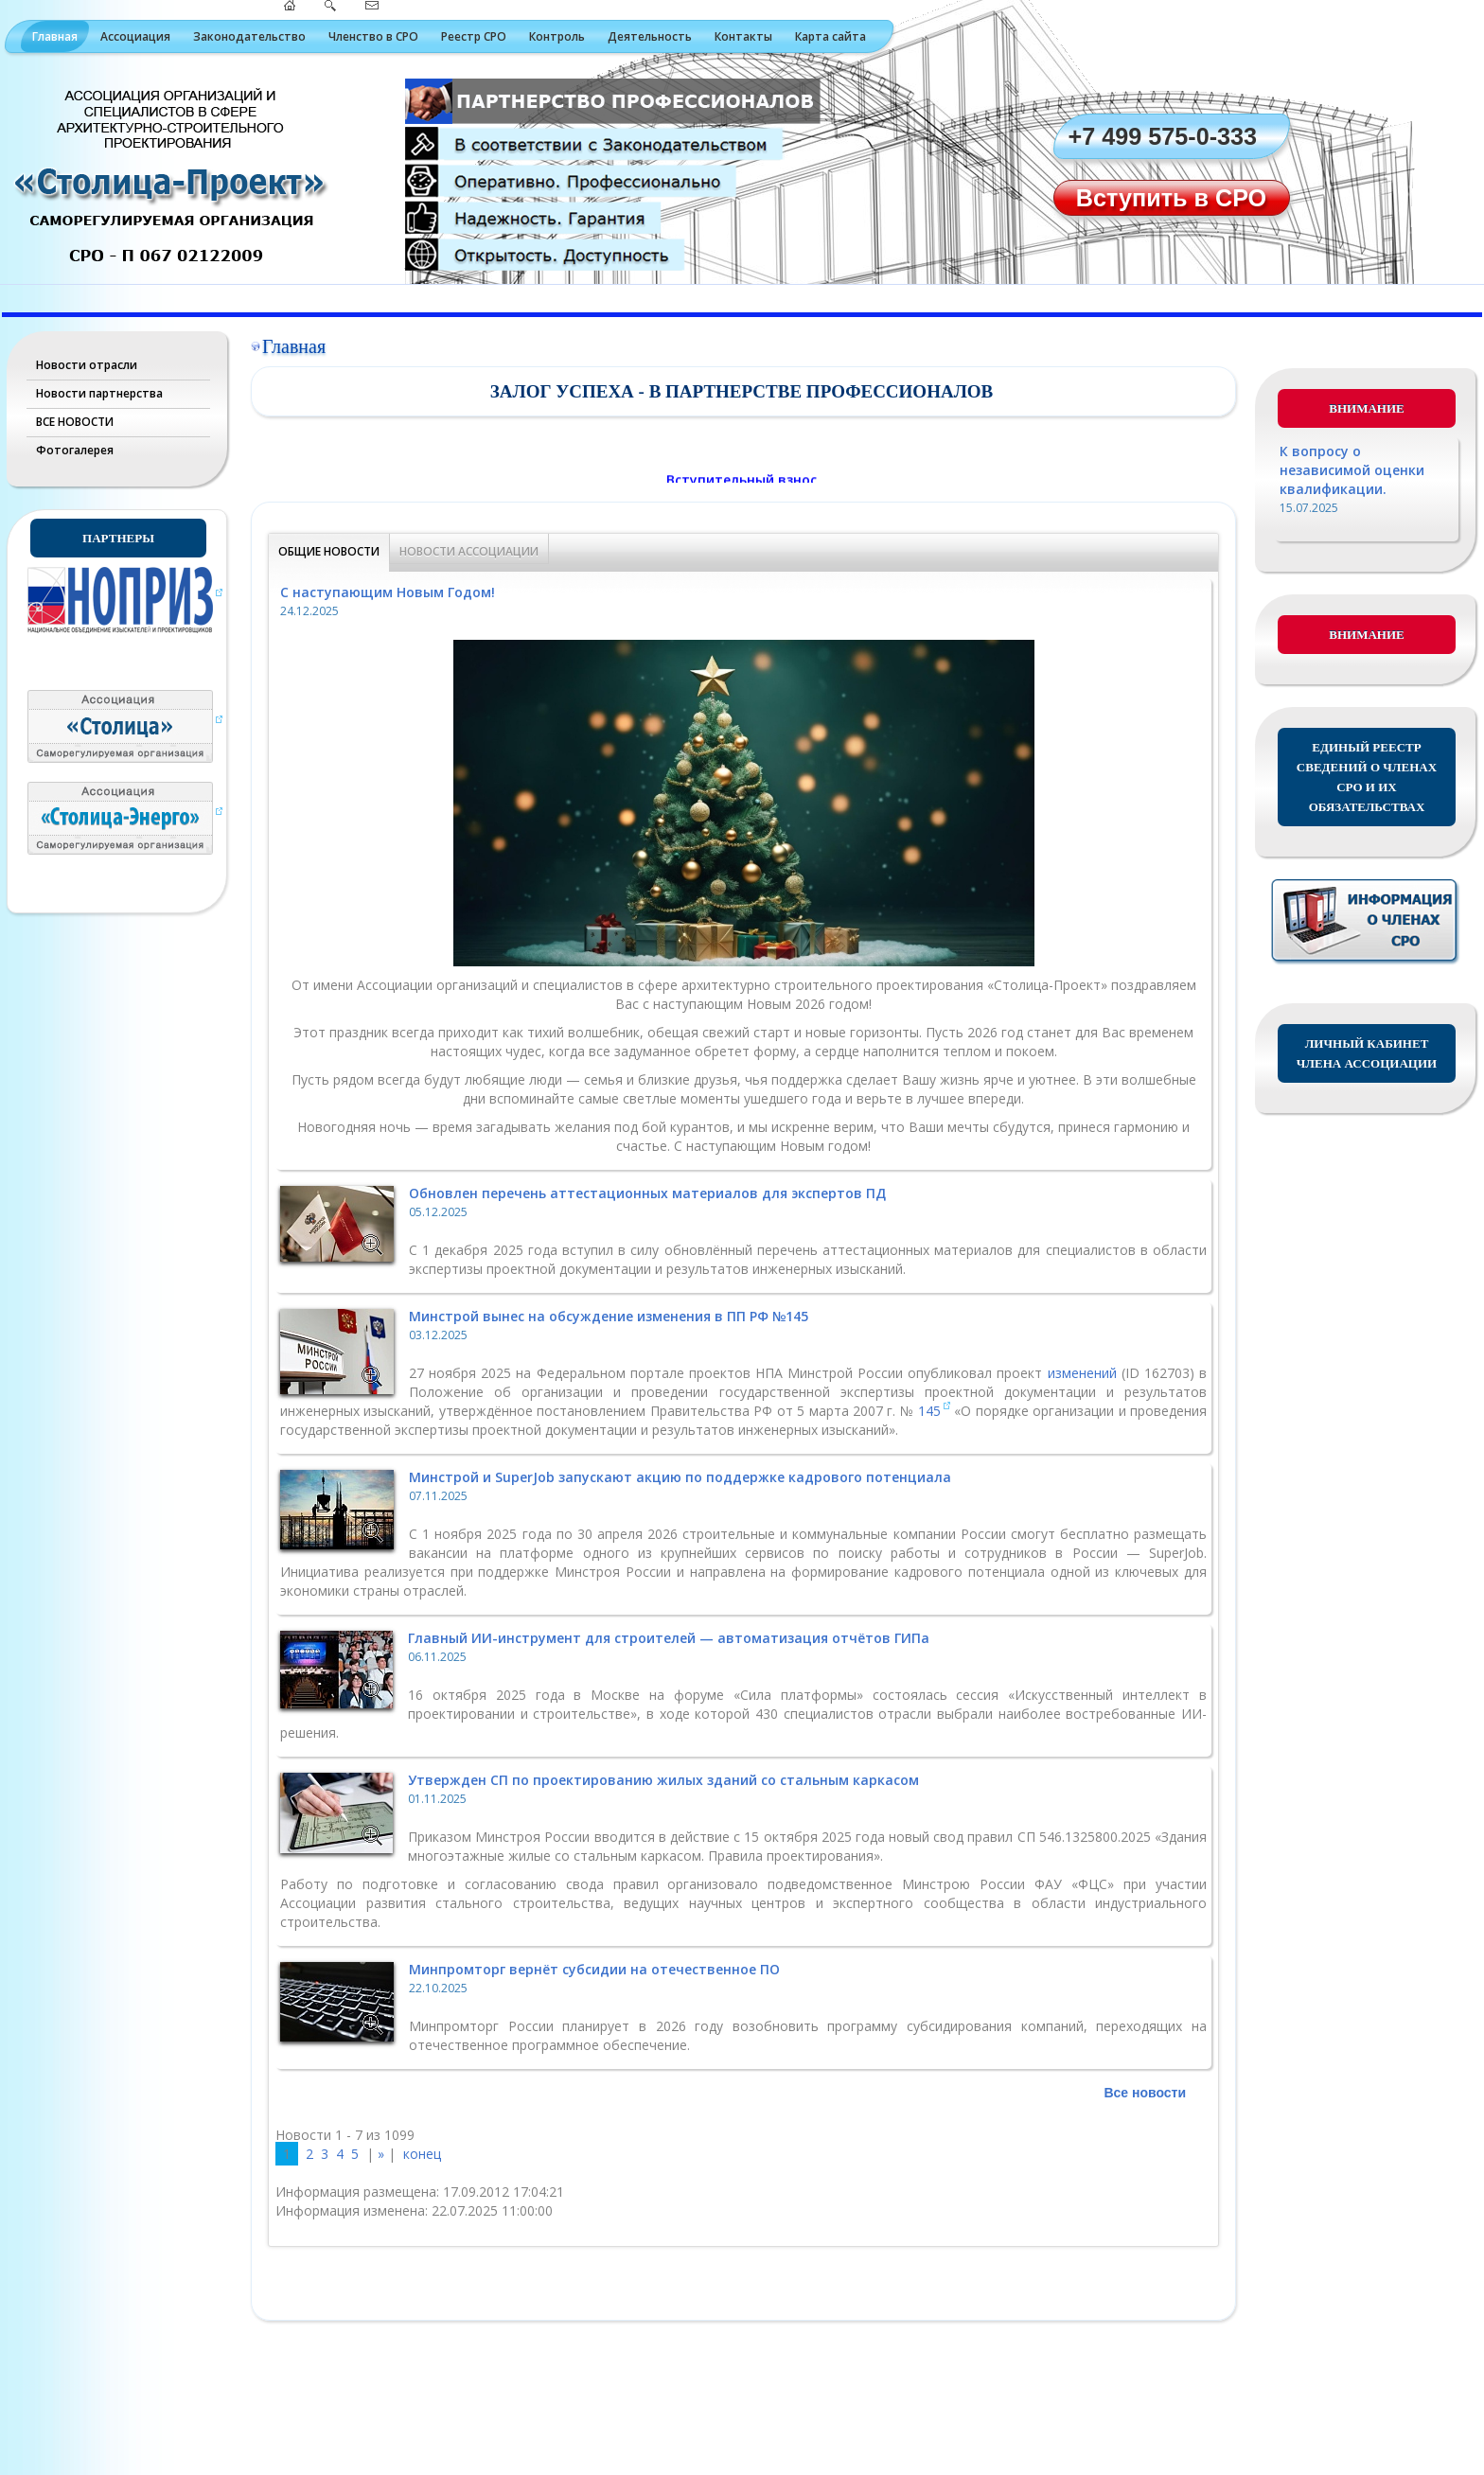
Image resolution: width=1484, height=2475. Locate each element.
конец (422, 2154)
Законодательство (249, 36)
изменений (1085, 1373)
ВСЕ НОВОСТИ (75, 422)
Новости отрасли (86, 365)
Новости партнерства (99, 393)
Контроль (557, 36)
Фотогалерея (75, 450)
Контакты (743, 36)
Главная (55, 36)
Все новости (1145, 2092)
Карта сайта (830, 36)
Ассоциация (135, 36)
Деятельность (650, 36)
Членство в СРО (373, 36)
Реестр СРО (473, 36)
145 (929, 1411)
